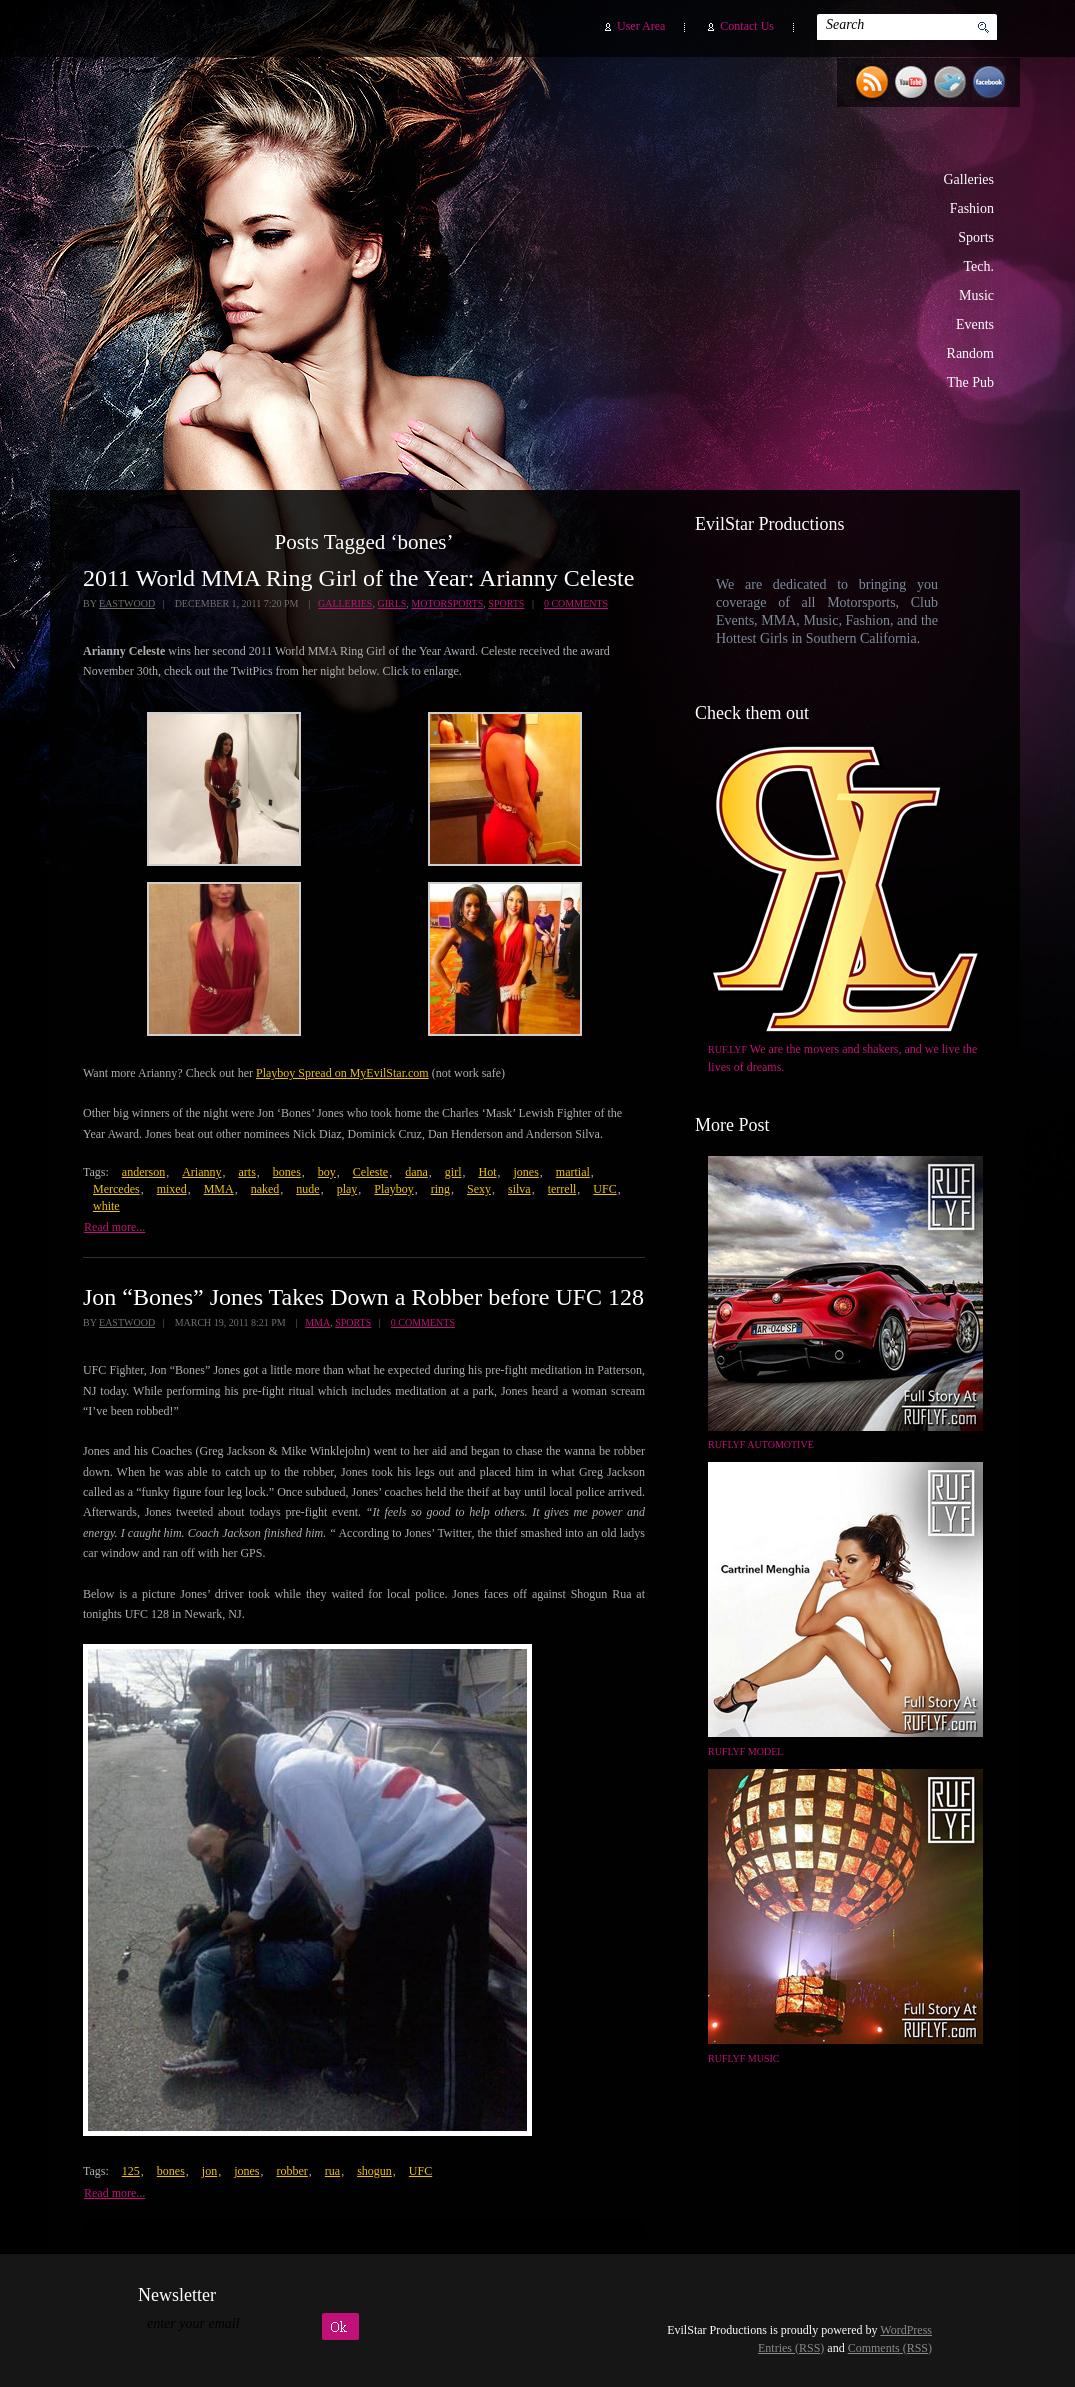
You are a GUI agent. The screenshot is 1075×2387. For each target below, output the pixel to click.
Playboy (393, 1189)
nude (307, 1189)
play (347, 1189)
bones (287, 1172)
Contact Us (747, 26)
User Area (641, 26)
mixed (172, 1189)
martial (573, 1172)
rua (332, 2171)
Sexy (479, 1189)
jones (525, 1172)
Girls (391, 603)
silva (519, 1189)
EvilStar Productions (659, 261)
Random (970, 353)
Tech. (978, 266)
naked (265, 1189)
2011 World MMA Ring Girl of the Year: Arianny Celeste (358, 578)
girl (453, 1172)
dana (416, 1172)
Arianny (201, 1172)
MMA (219, 1189)
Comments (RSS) (890, 2348)
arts (246, 1172)
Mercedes (116, 1189)
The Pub (970, 382)
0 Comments (576, 603)
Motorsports (447, 603)
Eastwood (127, 603)
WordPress (906, 2330)
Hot (487, 1172)
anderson (143, 1172)
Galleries (968, 179)
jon (209, 2171)
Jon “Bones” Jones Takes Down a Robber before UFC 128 (363, 1297)
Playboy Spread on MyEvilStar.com (342, 1073)
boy (327, 1172)
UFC (604, 1189)
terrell (562, 1189)
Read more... (114, 1227)
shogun (374, 2171)
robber (292, 2171)
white (106, 1206)
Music (976, 295)
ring (440, 1189)
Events (975, 324)
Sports (976, 237)
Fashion (972, 208)
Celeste (370, 1172)
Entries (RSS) (791, 2348)
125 (131, 2171)
